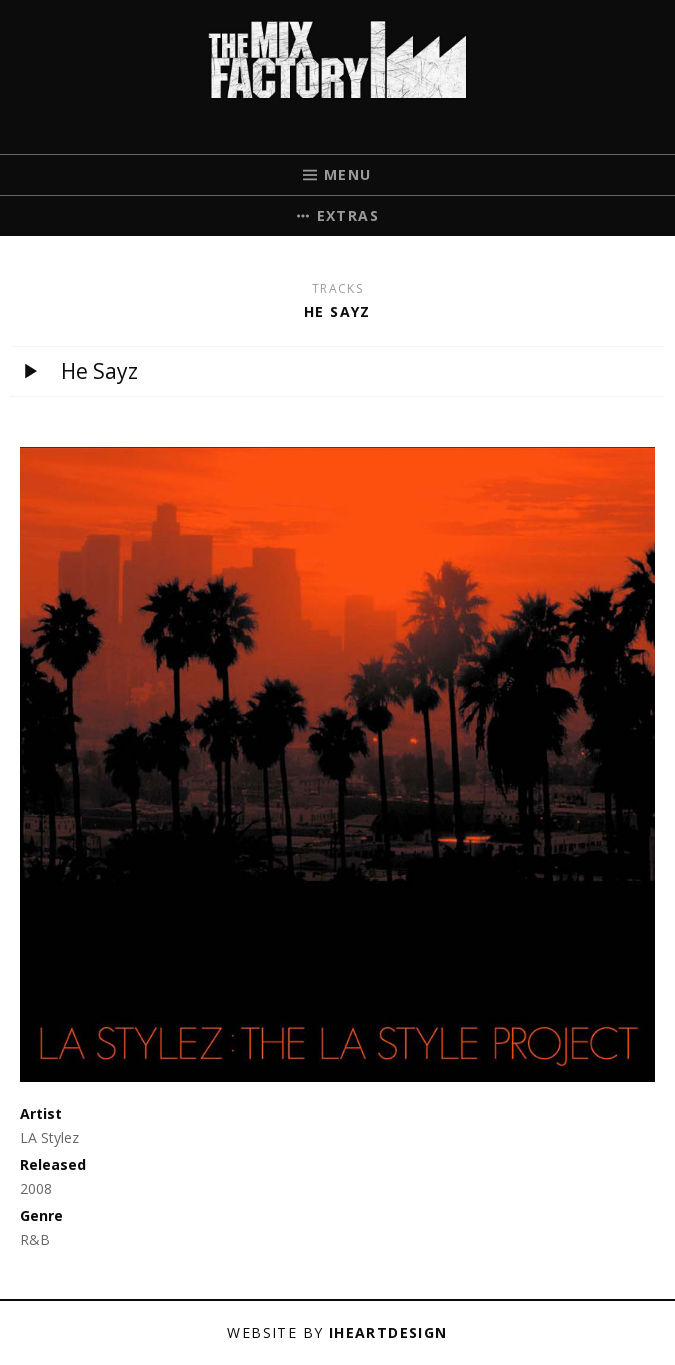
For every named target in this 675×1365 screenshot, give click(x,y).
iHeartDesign (388, 1332)
